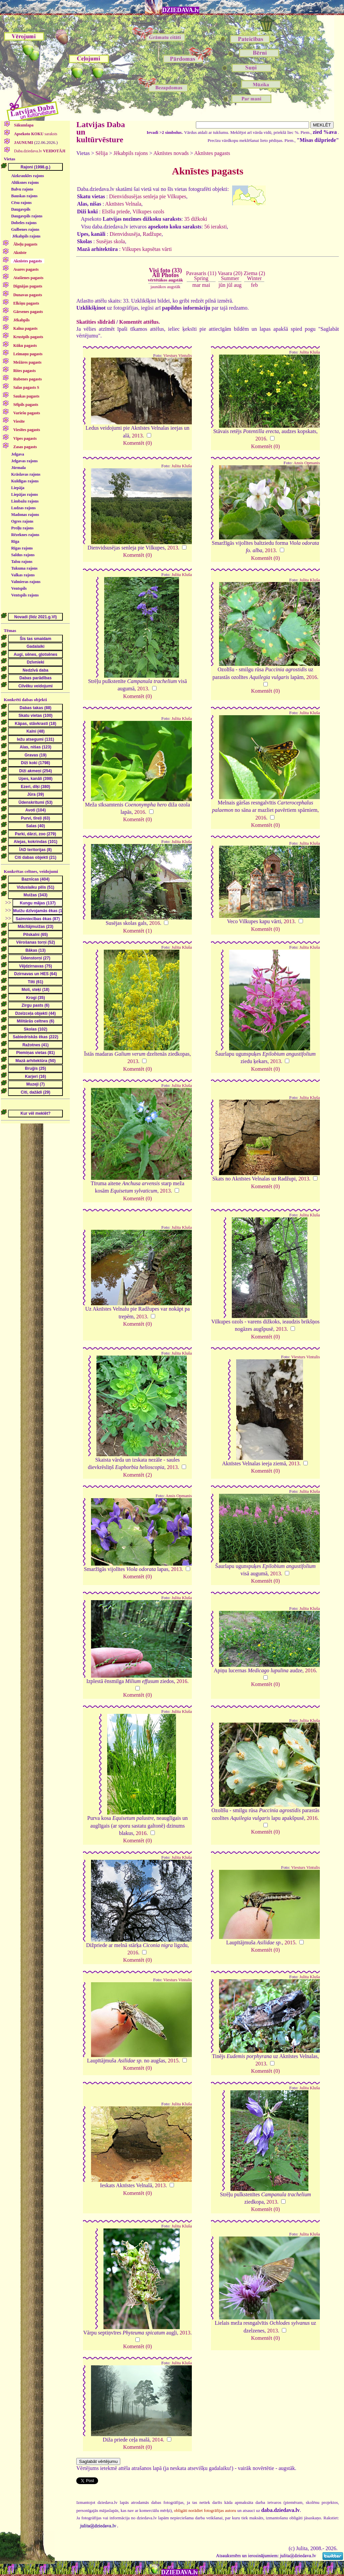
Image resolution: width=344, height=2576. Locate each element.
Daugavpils (20, 209)
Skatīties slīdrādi (95, 322)
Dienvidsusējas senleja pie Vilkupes (147, 196)
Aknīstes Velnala (123, 204)
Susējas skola (110, 241)
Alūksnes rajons (25, 182)
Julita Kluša (309, 352)
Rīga (15, 541)
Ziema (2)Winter (254, 275)
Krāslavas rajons (25, 474)
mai (206, 285)
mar (196, 285)
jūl (229, 285)
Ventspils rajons (25, 595)
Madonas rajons (25, 514)
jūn (222, 285)
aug (238, 285)
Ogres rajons (22, 521)
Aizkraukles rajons (27, 175)
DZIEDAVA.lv (180, 10)
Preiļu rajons (22, 528)
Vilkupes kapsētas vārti (147, 249)
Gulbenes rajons (25, 229)
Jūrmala (18, 467)
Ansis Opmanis (307, 463)
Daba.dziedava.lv (39, 151)
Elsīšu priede (116, 211)
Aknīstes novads (170, 153)
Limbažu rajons (25, 501)
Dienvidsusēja (125, 234)
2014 (157, 2439)
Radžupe (152, 234)
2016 (260, 438)
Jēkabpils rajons (26, 236)
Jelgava (17, 454)
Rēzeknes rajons (25, 534)
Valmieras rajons (25, 581)
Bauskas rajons (24, 196)
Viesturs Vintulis (177, 355)
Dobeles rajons (24, 222)
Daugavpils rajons (26, 216)
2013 (137, 435)
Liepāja (17, 487)
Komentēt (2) (137, 1475)
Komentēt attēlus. (139, 322)
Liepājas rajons (24, 494)
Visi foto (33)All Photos (165, 274)
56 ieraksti (215, 226)
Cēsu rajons (21, 202)
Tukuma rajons (24, 568)
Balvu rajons (22, 189)
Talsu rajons (21, 561)
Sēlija (101, 153)
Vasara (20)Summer (230, 275)
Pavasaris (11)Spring (201, 275)
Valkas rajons (23, 575)
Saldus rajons (23, 555)
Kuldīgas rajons (25, 481)
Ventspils (19, 588)
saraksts (35, 134)
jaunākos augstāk (165, 286)
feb (254, 285)
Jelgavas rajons (24, 461)
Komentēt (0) (137, 443)
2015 (290, 1942)
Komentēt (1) (137, 931)
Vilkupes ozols (148, 211)
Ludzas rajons (23, 508)
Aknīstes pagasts (212, 153)
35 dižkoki (195, 219)
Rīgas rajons (22, 548)
